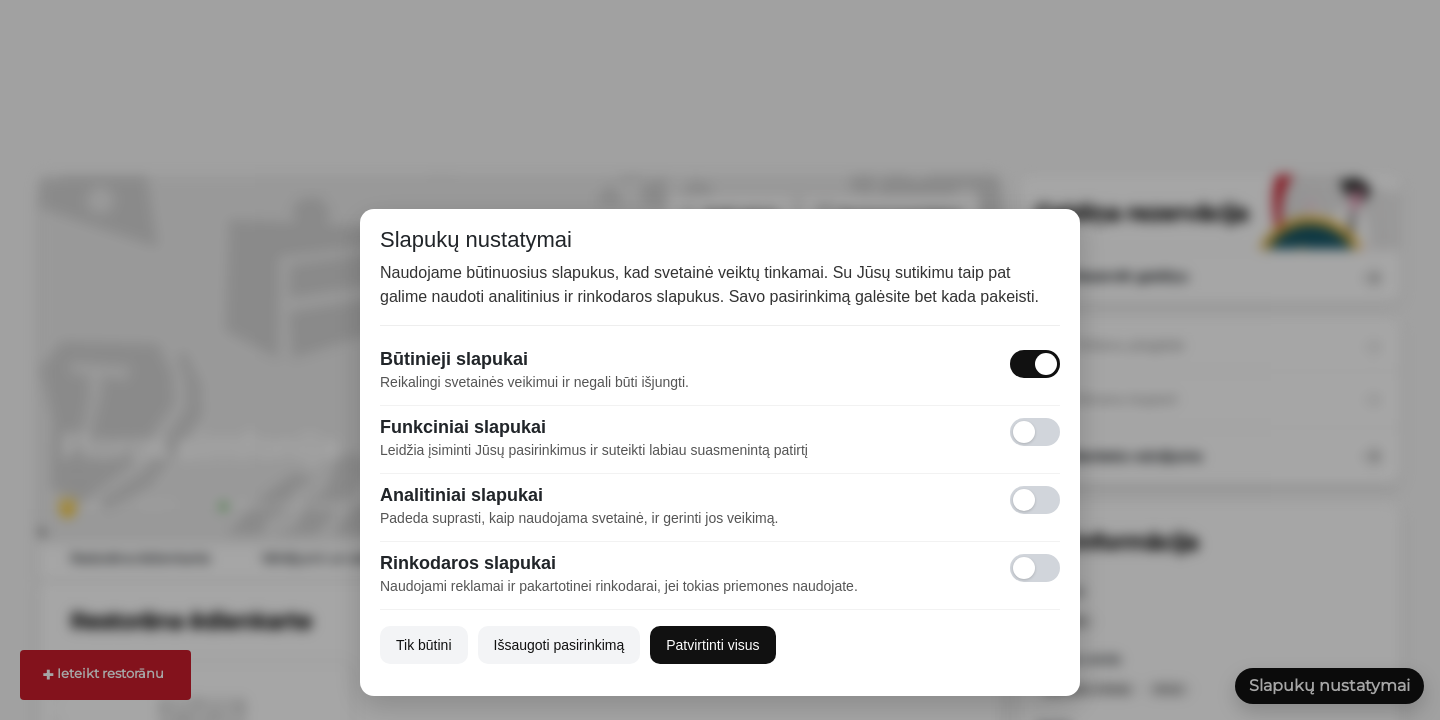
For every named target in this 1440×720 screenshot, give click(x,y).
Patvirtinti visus (712, 645)
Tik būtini (424, 645)
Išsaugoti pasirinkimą (559, 645)
